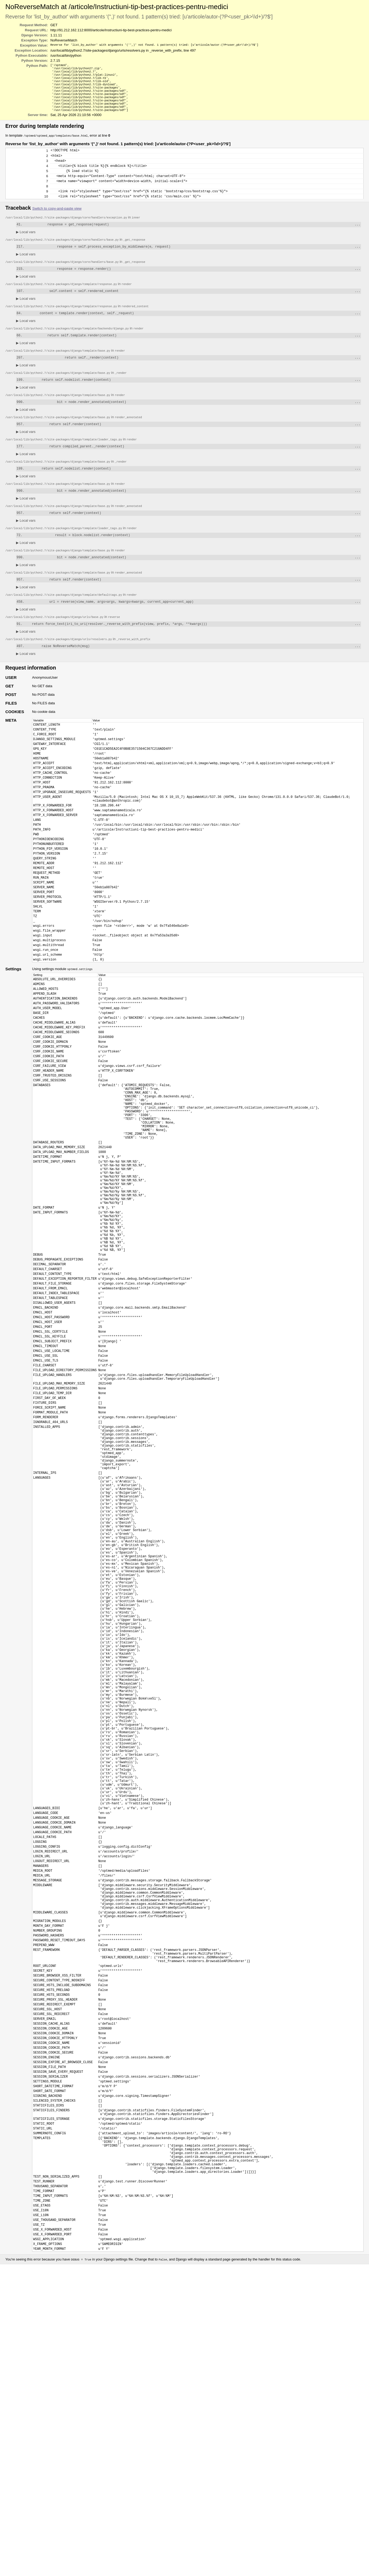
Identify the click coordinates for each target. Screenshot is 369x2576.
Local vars (26, 249)
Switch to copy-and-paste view (56, 224)
